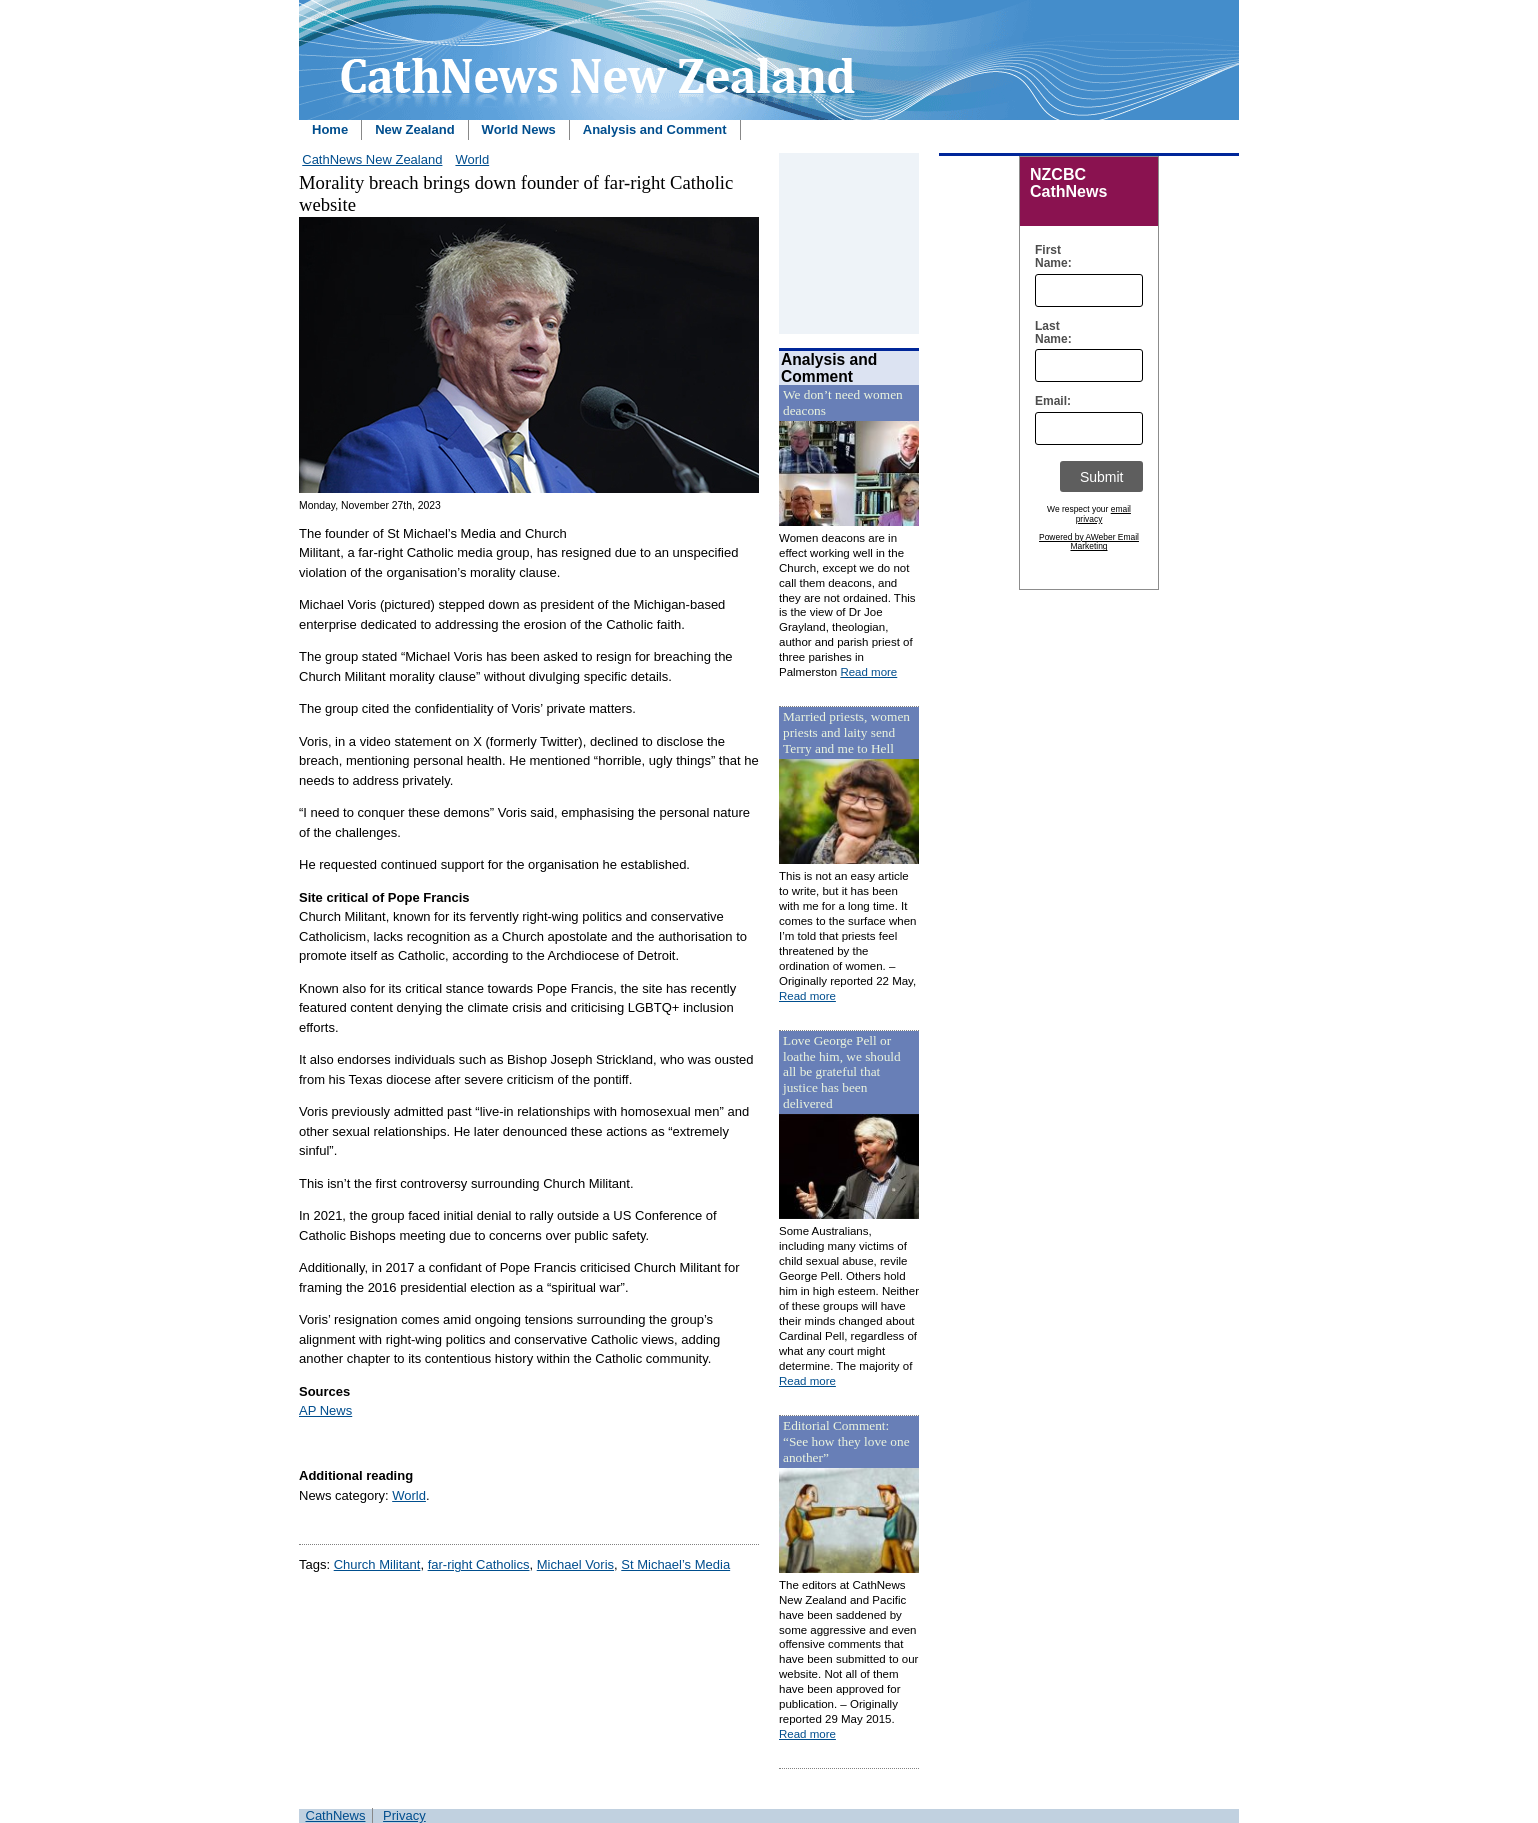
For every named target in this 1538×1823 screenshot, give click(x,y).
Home (330, 129)
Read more (868, 672)
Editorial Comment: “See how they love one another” (846, 1441)
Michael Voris (575, 1564)
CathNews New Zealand (372, 159)
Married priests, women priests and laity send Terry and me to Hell (846, 732)
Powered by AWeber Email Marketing (1089, 542)
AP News (325, 1410)
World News (519, 129)
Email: (1048, 401)
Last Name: (1048, 333)
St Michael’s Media (675, 1564)
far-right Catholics (479, 1564)
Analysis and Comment (655, 129)
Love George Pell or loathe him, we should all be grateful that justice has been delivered (842, 1072)
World (472, 159)
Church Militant (377, 1564)
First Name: (1048, 257)
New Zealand (414, 129)
